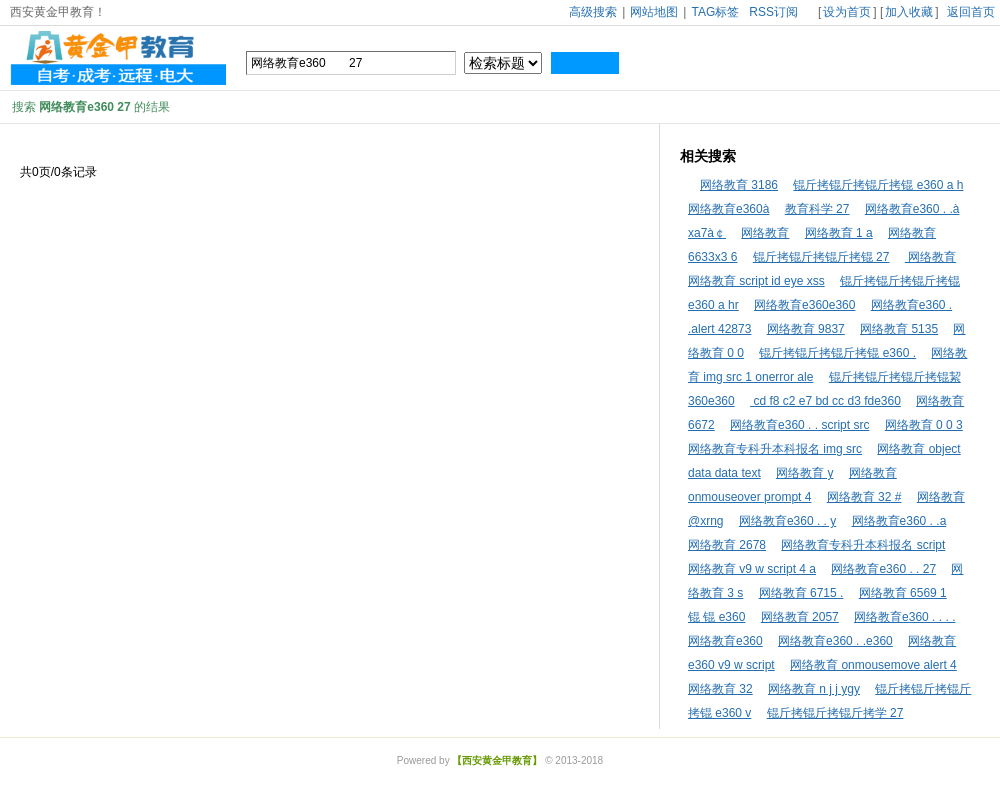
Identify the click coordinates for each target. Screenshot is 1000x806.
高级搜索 (593, 12)
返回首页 (971, 12)
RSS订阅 (773, 12)
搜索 (585, 63)
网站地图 (654, 12)
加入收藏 (909, 12)
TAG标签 (715, 12)
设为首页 (847, 12)
